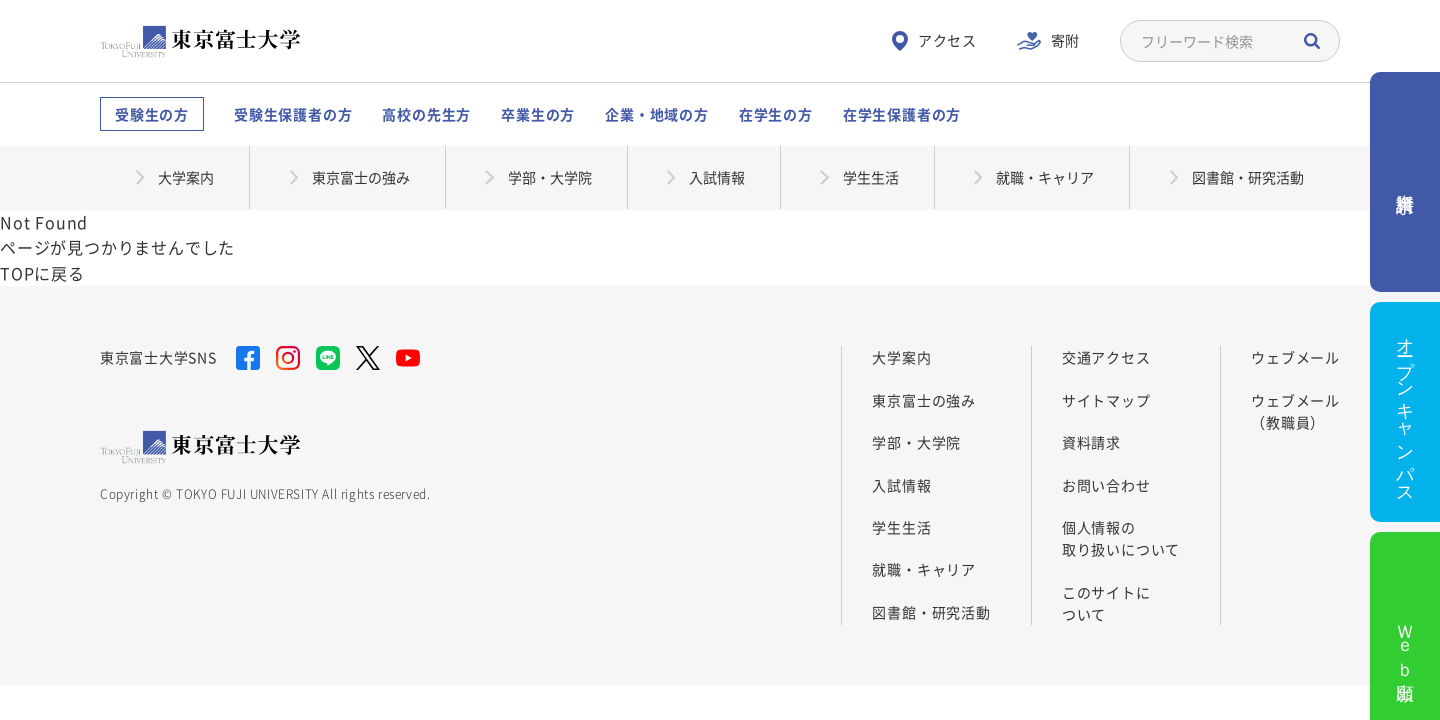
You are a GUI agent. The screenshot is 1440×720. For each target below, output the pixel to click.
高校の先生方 (426, 114)
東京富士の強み (924, 400)
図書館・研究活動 (931, 612)
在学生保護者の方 (902, 114)
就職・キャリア (924, 569)
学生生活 (901, 527)
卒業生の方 (538, 114)
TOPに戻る (42, 273)
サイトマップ (1106, 400)
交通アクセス (1106, 357)
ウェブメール (1295, 357)
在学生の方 (776, 114)
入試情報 (901, 485)
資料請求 (1091, 442)
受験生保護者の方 (293, 114)
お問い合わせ (1106, 485)
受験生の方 (152, 114)
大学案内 (901, 357)
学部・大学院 (916, 442)
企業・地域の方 (657, 114)
